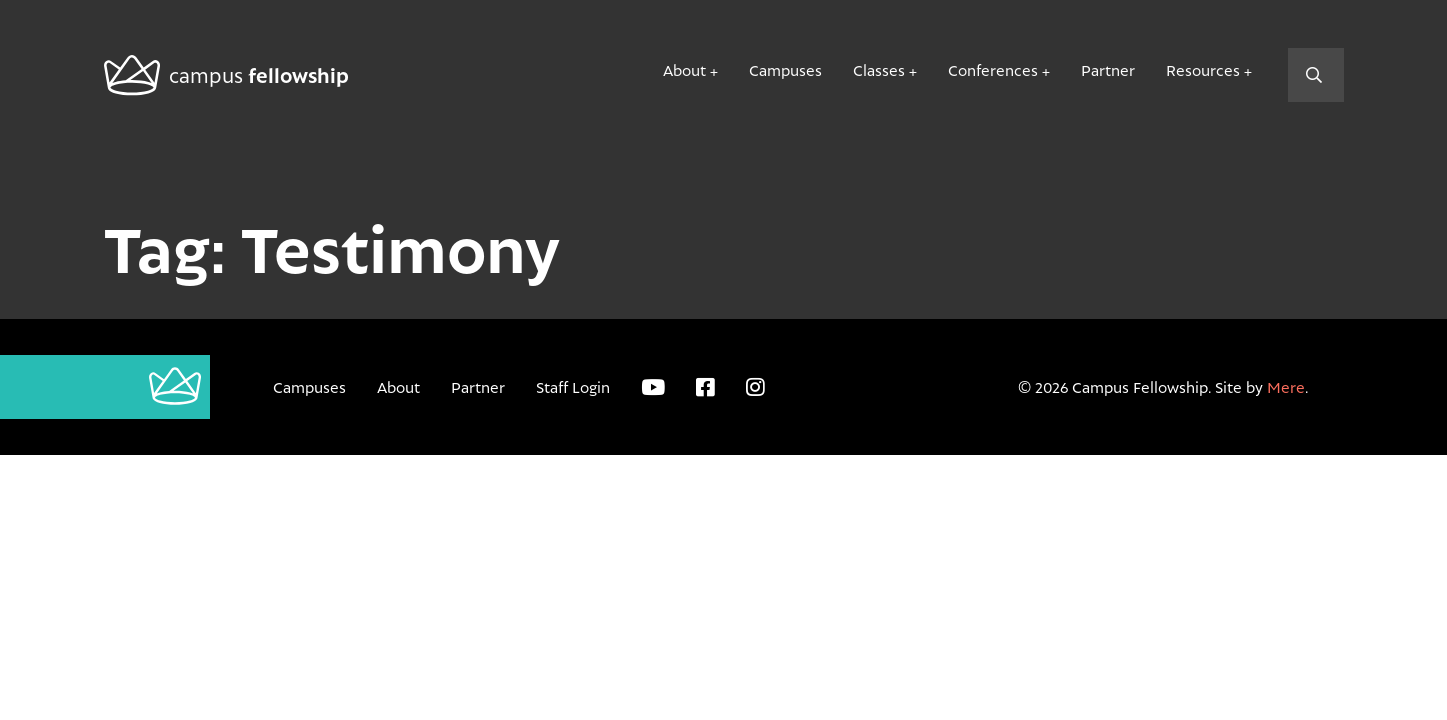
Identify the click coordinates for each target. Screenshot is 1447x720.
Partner (1108, 70)
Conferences (993, 70)
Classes (879, 70)
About (684, 70)
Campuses (785, 70)
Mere (1286, 387)
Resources (1203, 70)
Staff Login (573, 387)
